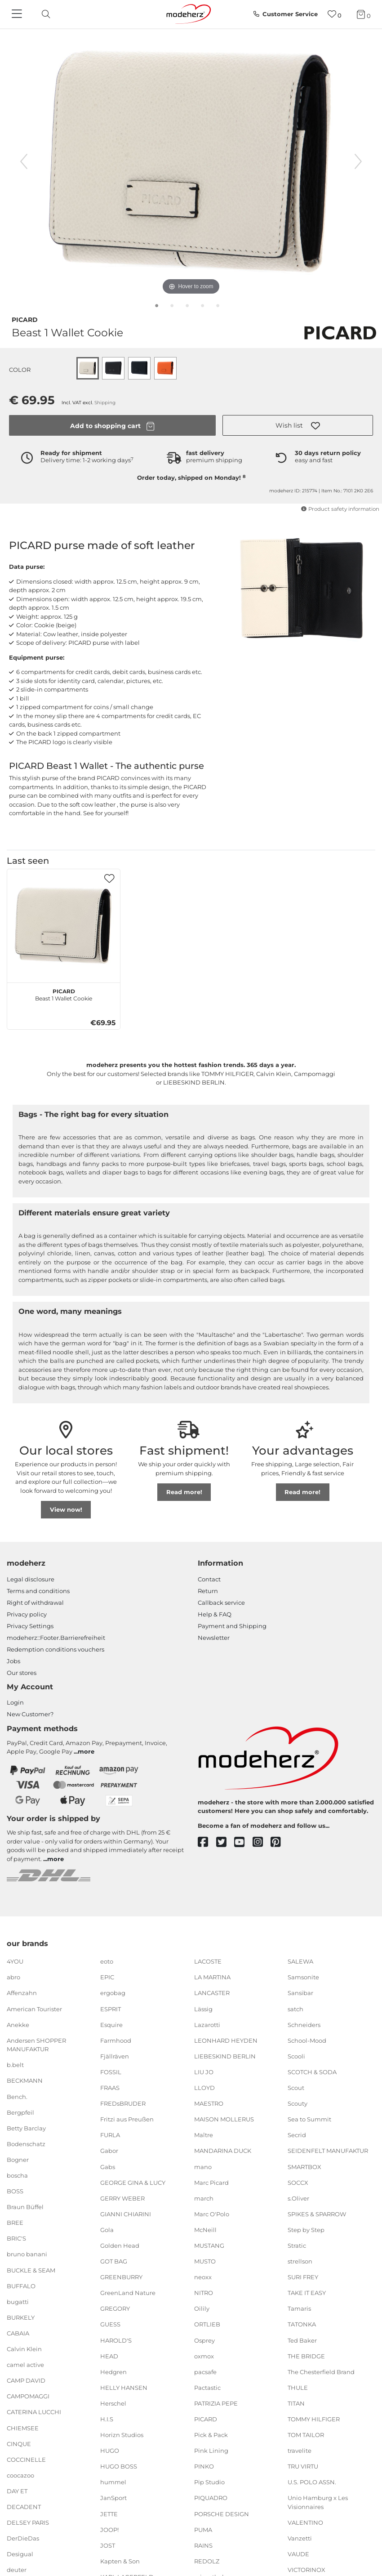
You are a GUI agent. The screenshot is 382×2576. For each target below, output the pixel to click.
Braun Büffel (25, 2206)
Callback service (221, 1602)
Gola (107, 2229)
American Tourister (34, 2008)
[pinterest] (280, 1842)
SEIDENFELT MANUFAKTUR (328, 2150)
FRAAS (110, 2087)
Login (15, 1702)
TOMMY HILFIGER (314, 2419)
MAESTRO (208, 2103)
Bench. (17, 2096)
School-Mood (307, 2040)
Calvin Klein (24, 2349)
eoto (106, 1961)
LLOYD (204, 2087)
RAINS (203, 2545)
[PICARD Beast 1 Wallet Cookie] (63, 925)
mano (203, 2166)
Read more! (184, 1492)
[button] (297, 425)
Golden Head (119, 2245)
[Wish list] (334, 14)
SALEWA (300, 1961)
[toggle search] (43, 14)
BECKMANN (25, 2080)
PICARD (25, 318)
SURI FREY (303, 2277)
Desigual (20, 2554)
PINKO (204, 2466)
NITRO (203, 2292)
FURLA (110, 2134)
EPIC (107, 1977)
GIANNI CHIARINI (125, 2214)
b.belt (15, 2064)
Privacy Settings (30, 1626)
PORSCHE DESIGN (221, 2513)
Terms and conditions (38, 1590)
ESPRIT (110, 2008)
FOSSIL (110, 2072)
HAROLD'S (116, 2340)
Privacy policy (27, 1614)
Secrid (297, 2134)
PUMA (203, 2529)
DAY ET (17, 2491)
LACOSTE (208, 1961)
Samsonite (303, 1977)
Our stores (21, 1672)
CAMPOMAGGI (28, 2396)
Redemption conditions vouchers (55, 1649)
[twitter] (225, 1842)
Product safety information (340, 509)
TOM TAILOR (306, 2434)
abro (13, 1977)
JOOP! (109, 2529)
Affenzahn (22, 1992)
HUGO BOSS (118, 2466)
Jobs (13, 1661)
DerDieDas (23, 2538)
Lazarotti (207, 2024)
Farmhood (115, 2040)
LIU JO (203, 2072)
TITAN (296, 2403)
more (86, 1751)
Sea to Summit (309, 2119)
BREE (15, 2222)
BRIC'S (16, 2238)
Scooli (296, 2056)
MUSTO (205, 2261)
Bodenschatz (26, 2143)
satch (295, 2008)
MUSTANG (209, 2245)
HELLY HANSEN (123, 2387)
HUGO (109, 2450)
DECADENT (24, 2506)
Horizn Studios (121, 2434)
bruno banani (27, 2254)
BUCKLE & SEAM (31, 2269)
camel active (25, 2364)
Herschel (113, 2403)
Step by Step (306, 2229)
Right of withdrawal (35, 1602)
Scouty (297, 2103)
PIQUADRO (210, 2497)
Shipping (104, 403)
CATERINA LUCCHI (34, 2411)
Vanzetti (300, 2538)
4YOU (15, 1961)
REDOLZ (206, 2561)
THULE (298, 2387)
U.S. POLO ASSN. (312, 2482)
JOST (107, 2545)
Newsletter (214, 1637)
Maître (203, 2134)
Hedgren (113, 2371)
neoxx (203, 2277)
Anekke (18, 2024)
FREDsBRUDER (123, 2103)
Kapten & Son (120, 2561)
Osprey (204, 2340)
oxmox (204, 2355)
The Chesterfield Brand (321, 2371)
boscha (17, 2175)
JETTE (109, 2513)
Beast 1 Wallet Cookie (63, 994)
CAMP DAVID (26, 2380)
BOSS (15, 2191)
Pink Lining (211, 2450)
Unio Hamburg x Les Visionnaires (318, 2502)
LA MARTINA (212, 1977)
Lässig (203, 2008)
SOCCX (298, 2182)
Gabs (107, 2166)
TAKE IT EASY (307, 2292)
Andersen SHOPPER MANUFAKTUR (36, 2045)
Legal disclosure (30, 1579)
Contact (209, 1579)
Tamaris (299, 2308)
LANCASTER (212, 1992)
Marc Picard (211, 2182)
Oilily (201, 2308)
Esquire (111, 2024)
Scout (296, 2087)
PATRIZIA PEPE (216, 2403)
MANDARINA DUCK (222, 2150)
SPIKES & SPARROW (317, 2214)
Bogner (18, 2159)
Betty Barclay (26, 2128)
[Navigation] (18, 14)
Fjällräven (114, 2056)
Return (208, 1590)
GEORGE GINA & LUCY (132, 2182)
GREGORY (115, 2308)
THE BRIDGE (306, 2355)
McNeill (205, 2229)
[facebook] (207, 1842)
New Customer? (30, 1714)
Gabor (109, 2150)
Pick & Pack (211, 2434)
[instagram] (262, 1842)
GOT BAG (113, 2261)
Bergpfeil (20, 2112)
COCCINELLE (26, 2459)
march (203, 2197)
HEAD (109, 2355)
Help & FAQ (214, 1614)
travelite (299, 2450)
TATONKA (302, 2324)
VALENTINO (305, 2522)
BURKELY (21, 2317)
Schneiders (304, 2024)
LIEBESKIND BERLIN (225, 2056)
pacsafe (205, 2371)
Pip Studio (209, 2482)
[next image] (358, 161)
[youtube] (243, 1842)
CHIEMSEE (23, 2427)
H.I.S (106, 2419)
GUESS (110, 2324)
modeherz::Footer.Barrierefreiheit (56, 1637)
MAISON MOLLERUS (224, 2119)
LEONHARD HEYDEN (226, 2040)
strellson (300, 2261)
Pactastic (207, 2387)
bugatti (18, 2301)
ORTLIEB (207, 2324)
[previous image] (23, 161)
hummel (113, 2482)
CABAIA (18, 2333)
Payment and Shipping (232, 1626)
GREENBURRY (121, 2277)
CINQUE (19, 2443)
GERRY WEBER (122, 2197)
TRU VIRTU (303, 2466)
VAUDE (298, 2554)
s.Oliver (298, 2197)
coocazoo (20, 2475)
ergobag (112, 1992)
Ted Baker (302, 2340)
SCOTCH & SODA (312, 2072)
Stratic (297, 2245)
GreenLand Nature (127, 2292)
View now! (66, 1509)
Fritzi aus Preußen (127, 2119)
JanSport (113, 2497)
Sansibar (300, 1992)
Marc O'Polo (211, 2214)
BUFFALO (21, 2285)
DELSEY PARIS (28, 2522)
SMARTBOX (304, 2166)
